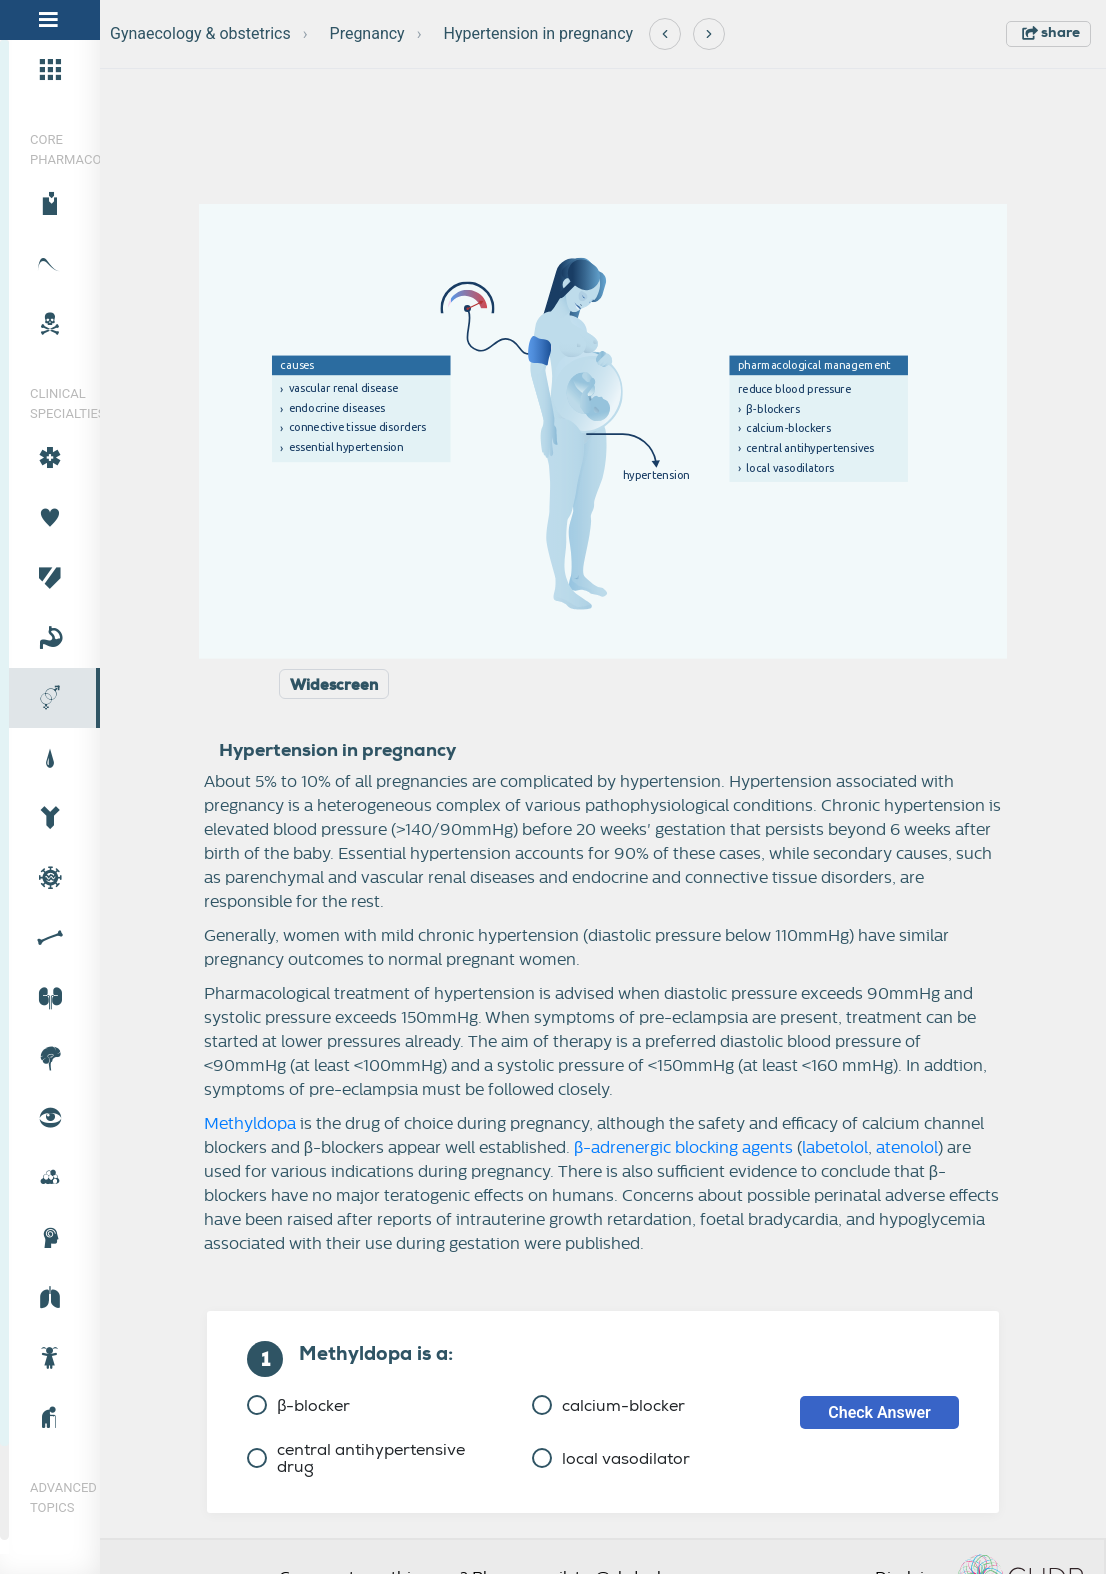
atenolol (907, 1148)
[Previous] (665, 34)
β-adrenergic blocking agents (683, 1148)
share (1051, 32)
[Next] (709, 34)
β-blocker (298, 1405)
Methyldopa (250, 1124)
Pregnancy (367, 33)
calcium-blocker (608, 1405)
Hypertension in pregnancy (539, 33)
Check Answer (879, 1412)
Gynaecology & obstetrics (200, 33)
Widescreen (334, 685)
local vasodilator (611, 1458)
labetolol (835, 1148)
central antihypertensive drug (356, 1458)
